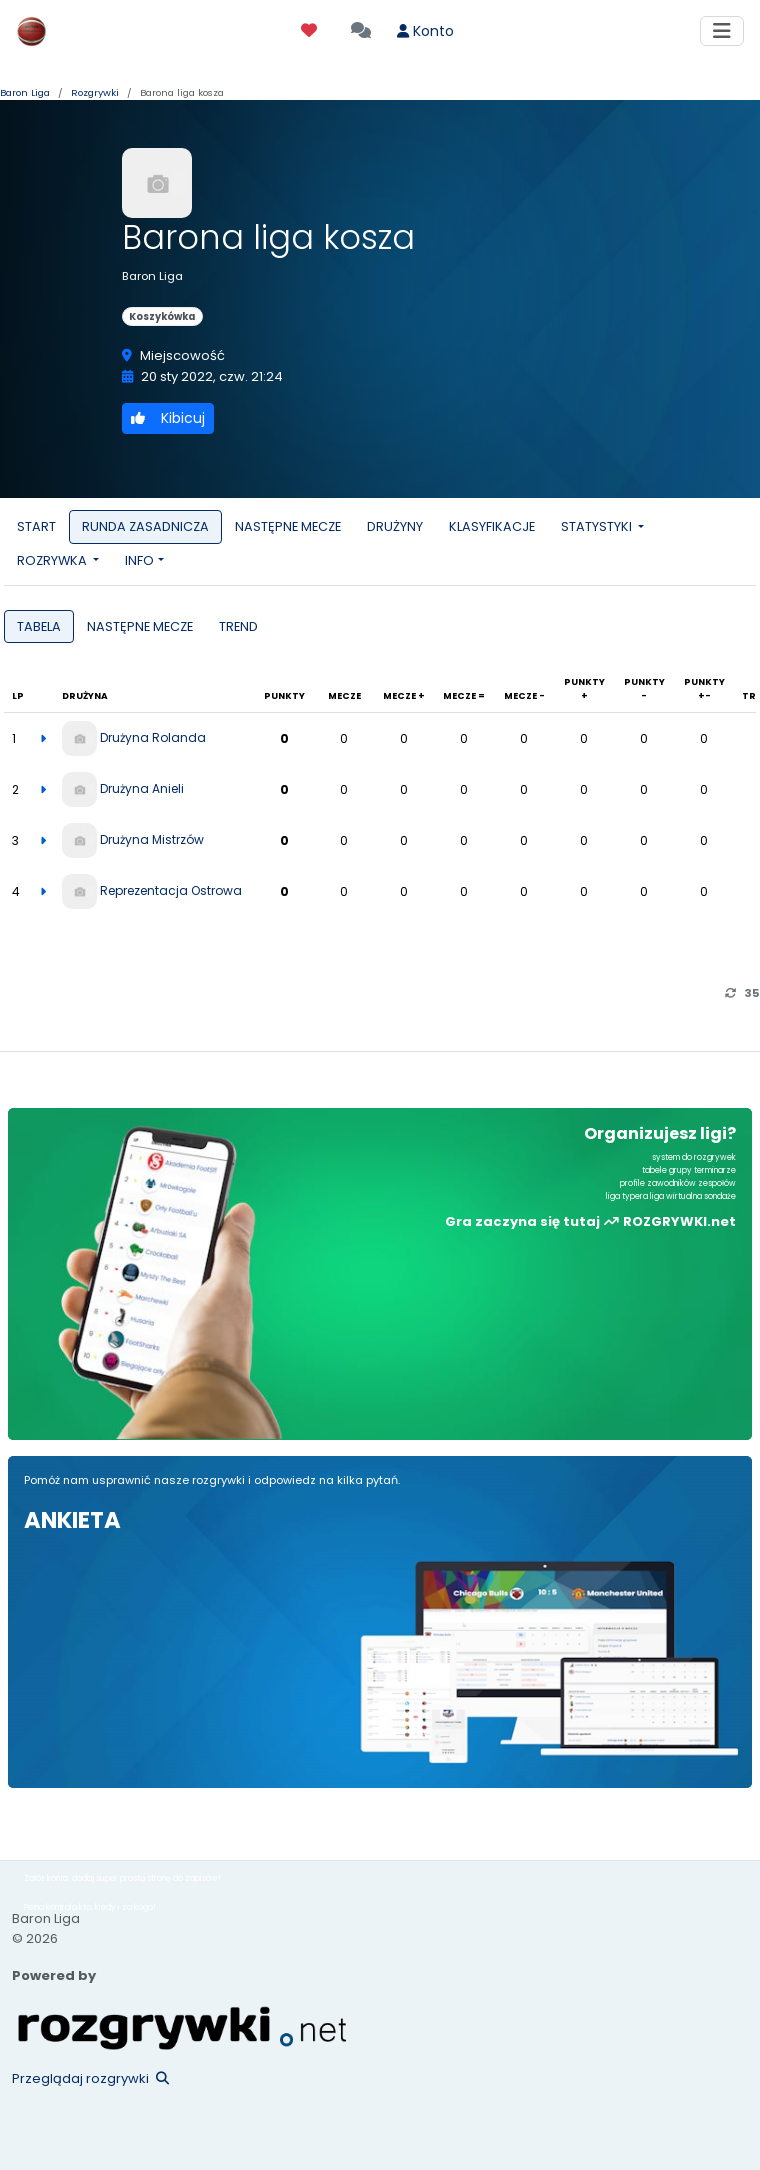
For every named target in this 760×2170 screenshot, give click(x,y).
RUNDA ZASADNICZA (145, 526)
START (36, 526)
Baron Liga (25, 92)
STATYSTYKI (598, 526)
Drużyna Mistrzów (152, 839)
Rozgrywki (95, 92)
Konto (425, 31)
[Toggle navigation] (722, 31)
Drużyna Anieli (142, 788)
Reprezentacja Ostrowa (171, 890)
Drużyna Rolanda (153, 737)
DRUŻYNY (395, 526)
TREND (238, 626)
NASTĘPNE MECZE (288, 526)
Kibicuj (168, 418)
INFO (139, 560)
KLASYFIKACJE (492, 526)
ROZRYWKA (53, 560)
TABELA (39, 626)
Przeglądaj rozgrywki (90, 2078)
